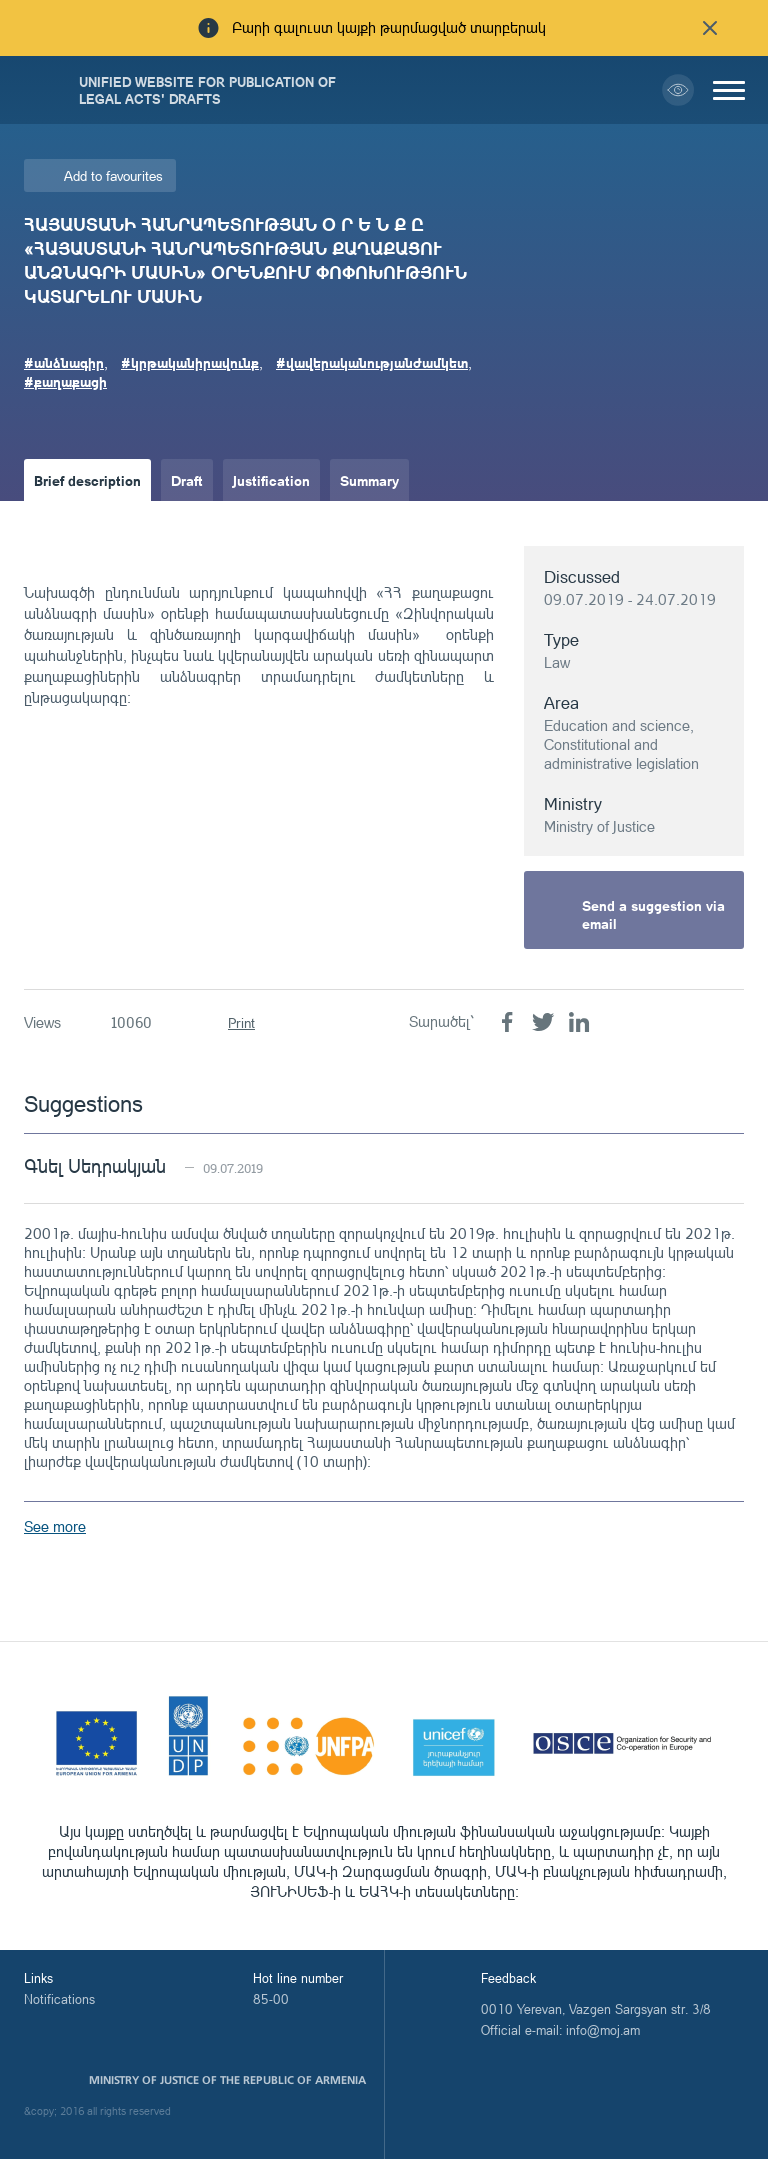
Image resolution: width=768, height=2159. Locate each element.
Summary (369, 480)
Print (241, 1022)
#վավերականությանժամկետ (372, 362)
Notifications (59, 1999)
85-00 (271, 1999)
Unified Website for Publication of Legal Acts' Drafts (207, 90)
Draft (187, 480)
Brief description (87, 480)
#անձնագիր (64, 362)
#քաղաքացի (65, 381)
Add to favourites (113, 175)
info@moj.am (603, 2030)
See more (55, 1526)
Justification (271, 480)
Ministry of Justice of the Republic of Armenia (227, 2080)
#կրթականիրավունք (190, 362)
